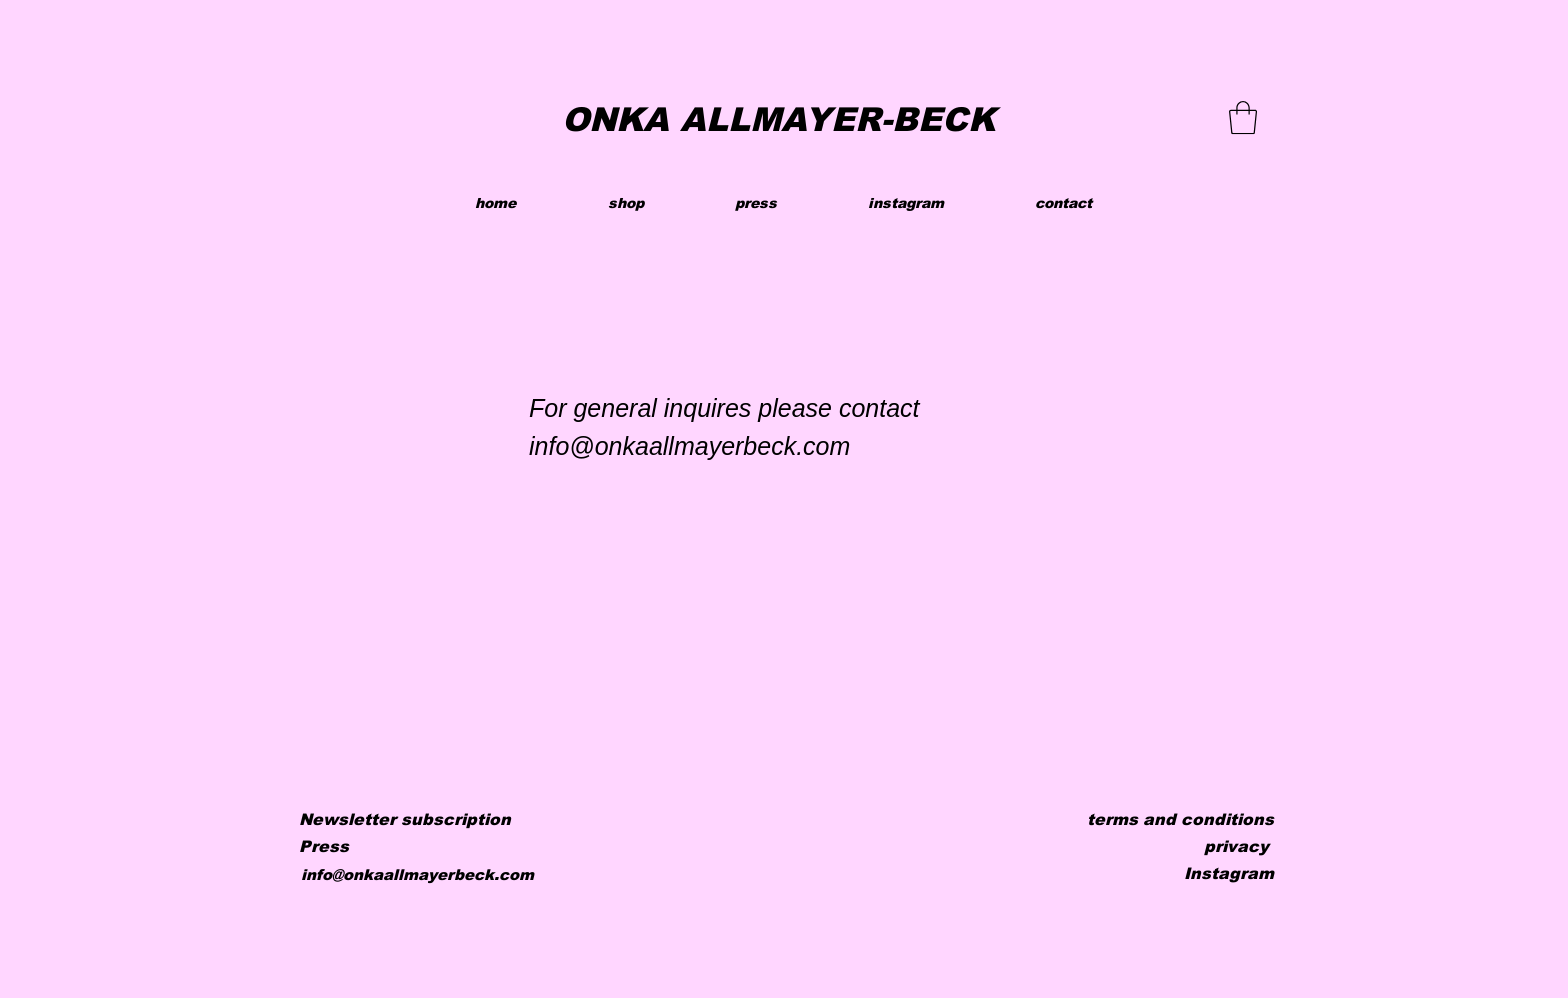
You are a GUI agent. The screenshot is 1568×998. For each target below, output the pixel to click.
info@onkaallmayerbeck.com (417, 874)
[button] (1243, 117)
